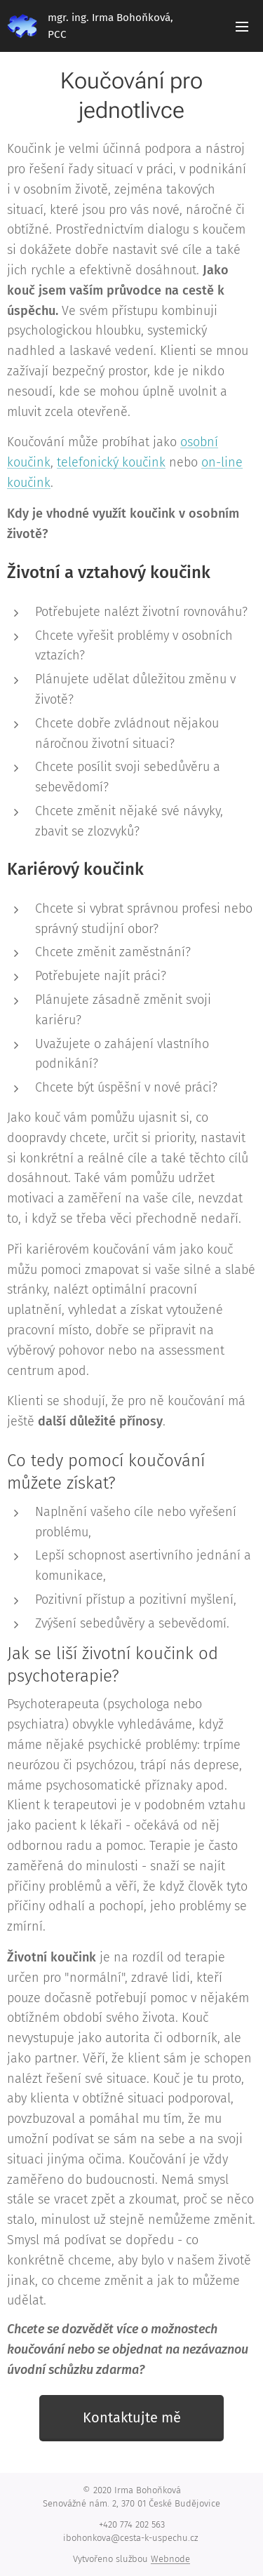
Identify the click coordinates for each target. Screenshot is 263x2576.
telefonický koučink (111, 462)
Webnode (170, 2559)
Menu (242, 26)
